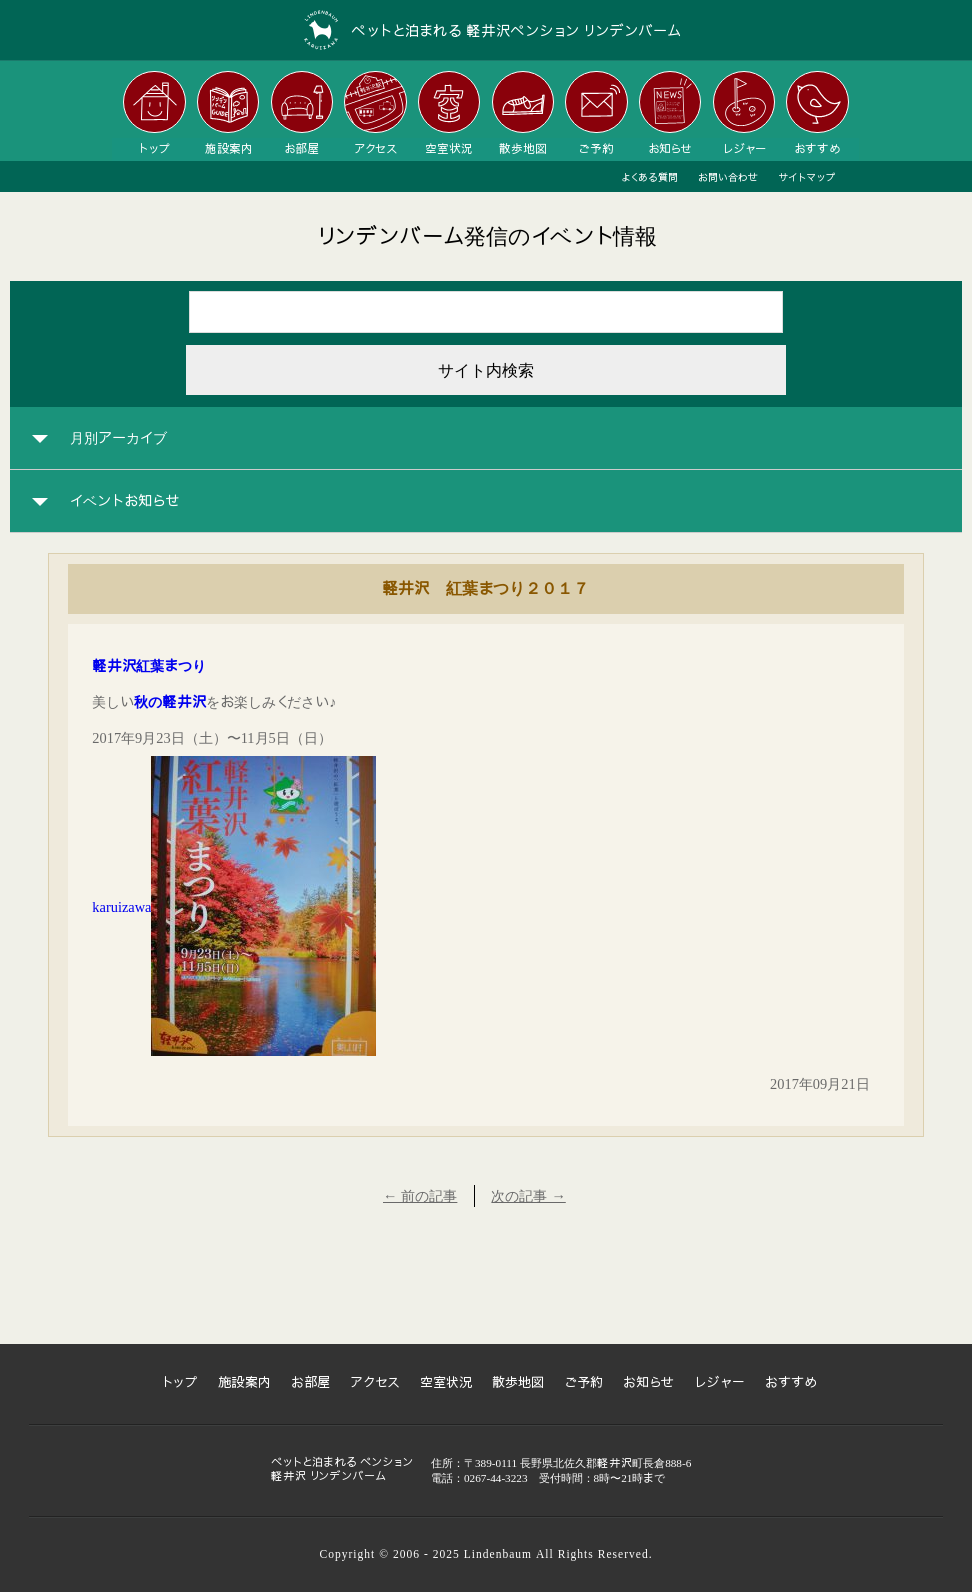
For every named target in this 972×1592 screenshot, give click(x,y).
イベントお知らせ (125, 501)
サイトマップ (807, 177)
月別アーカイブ (118, 438)
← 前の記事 (420, 1196)
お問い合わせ (728, 177)
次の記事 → (528, 1196)
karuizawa (121, 907)
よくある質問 (649, 177)
